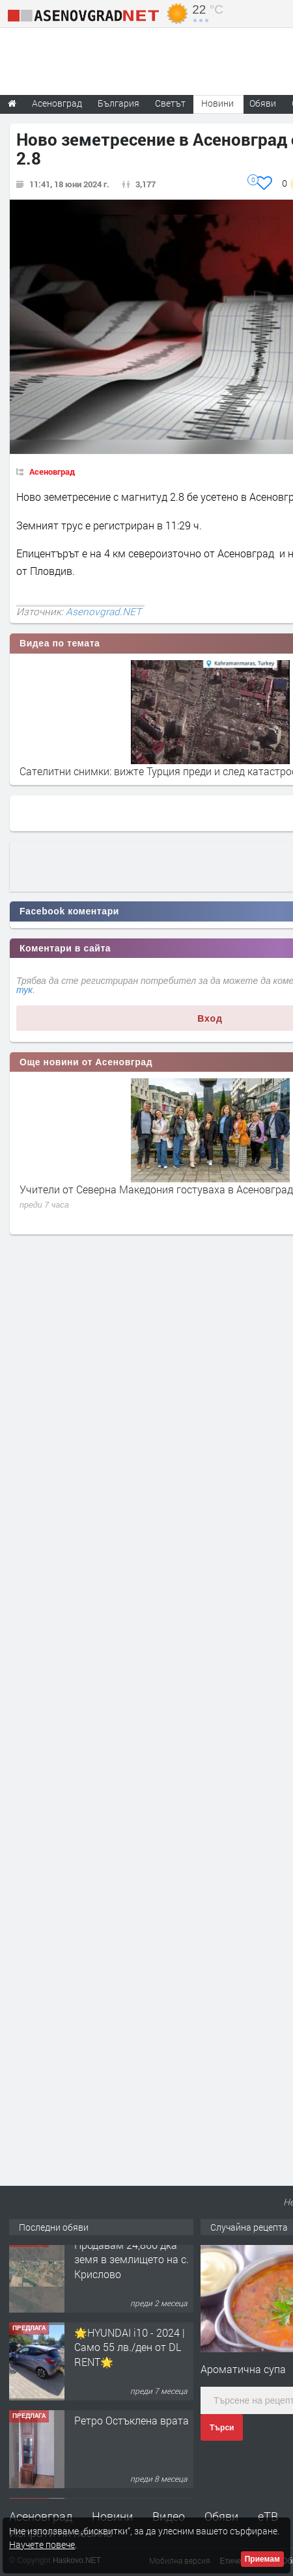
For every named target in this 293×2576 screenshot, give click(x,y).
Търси (222, 2427)
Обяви (221, 2516)
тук (24, 990)
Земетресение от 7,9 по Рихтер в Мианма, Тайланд (142, 771)
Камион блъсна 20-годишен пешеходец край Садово (146, 1189)
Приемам (262, 2559)
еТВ (268, 2516)
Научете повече (42, 2544)
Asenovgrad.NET (103, 611)
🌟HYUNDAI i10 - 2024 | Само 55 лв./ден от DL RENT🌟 (129, 2357)
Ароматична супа (243, 2369)
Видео (168, 2516)
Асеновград (52, 471)
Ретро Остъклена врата (131, 2430)
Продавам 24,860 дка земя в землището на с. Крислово (131, 2269)
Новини (217, 103)
